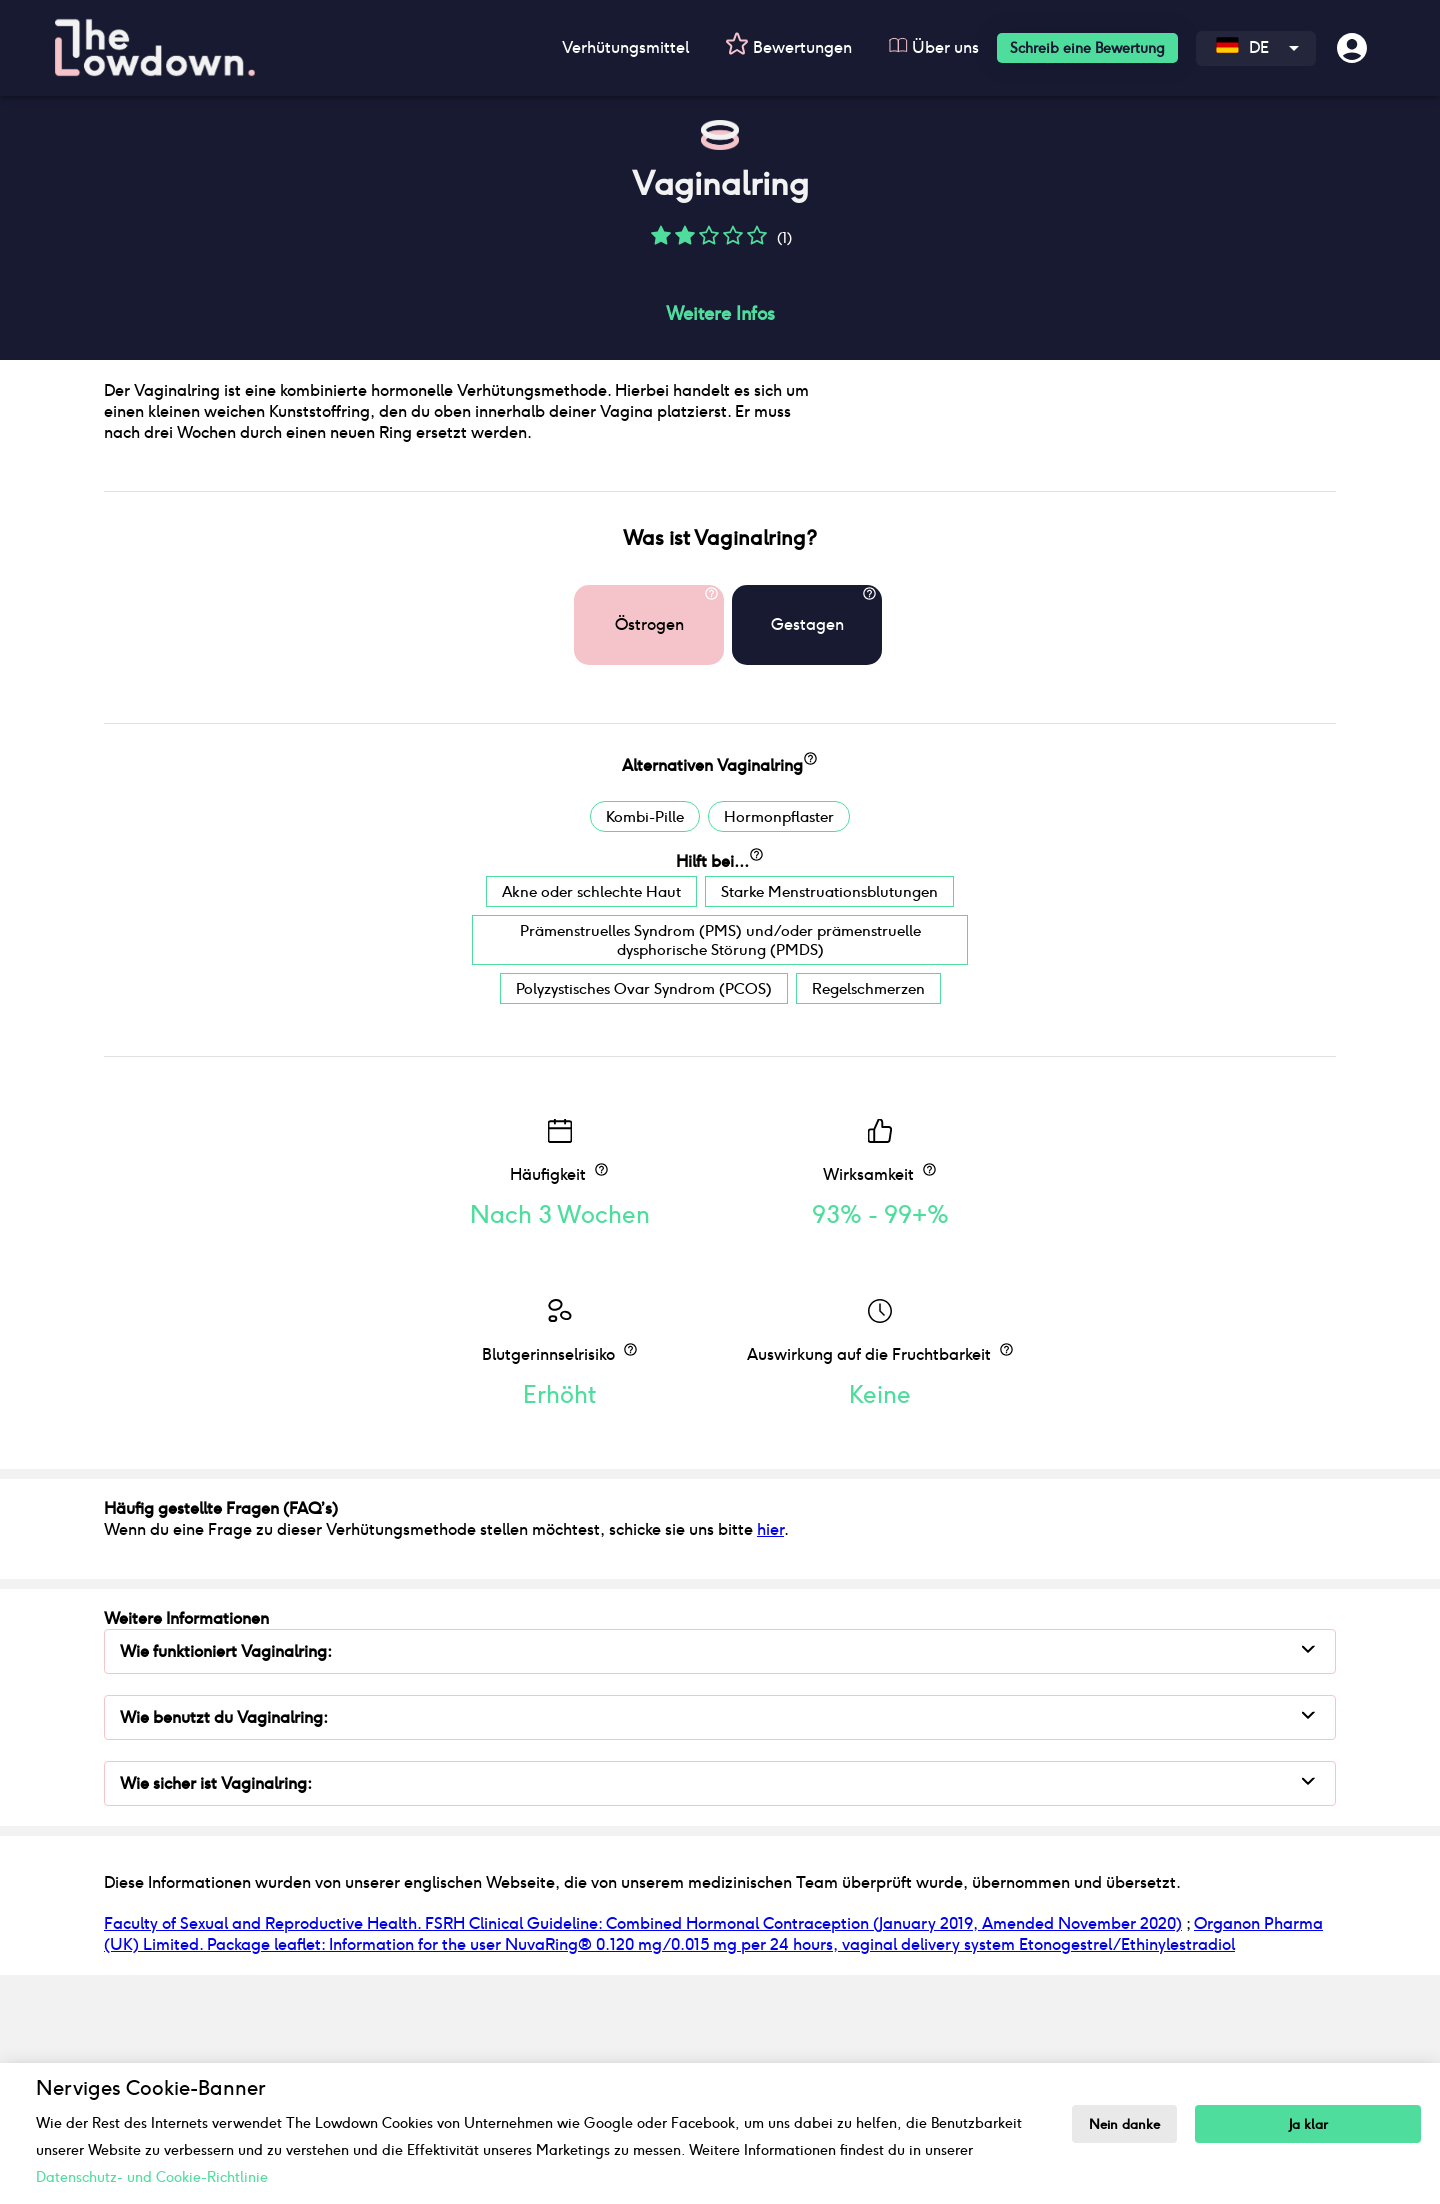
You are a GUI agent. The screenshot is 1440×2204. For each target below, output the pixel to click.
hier (770, 1748)
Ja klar (1309, 2124)
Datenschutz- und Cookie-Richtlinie (152, 2177)
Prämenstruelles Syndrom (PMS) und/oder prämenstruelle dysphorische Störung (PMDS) (720, 1159)
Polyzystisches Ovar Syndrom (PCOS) (644, 1207)
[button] (661, 242)
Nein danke (1125, 2124)
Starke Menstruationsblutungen (829, 1110)
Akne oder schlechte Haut (591, 1110)
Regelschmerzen (868, 1207)
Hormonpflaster (779, 1035)
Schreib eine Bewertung (1087, 48)
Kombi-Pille (645, 1035)
